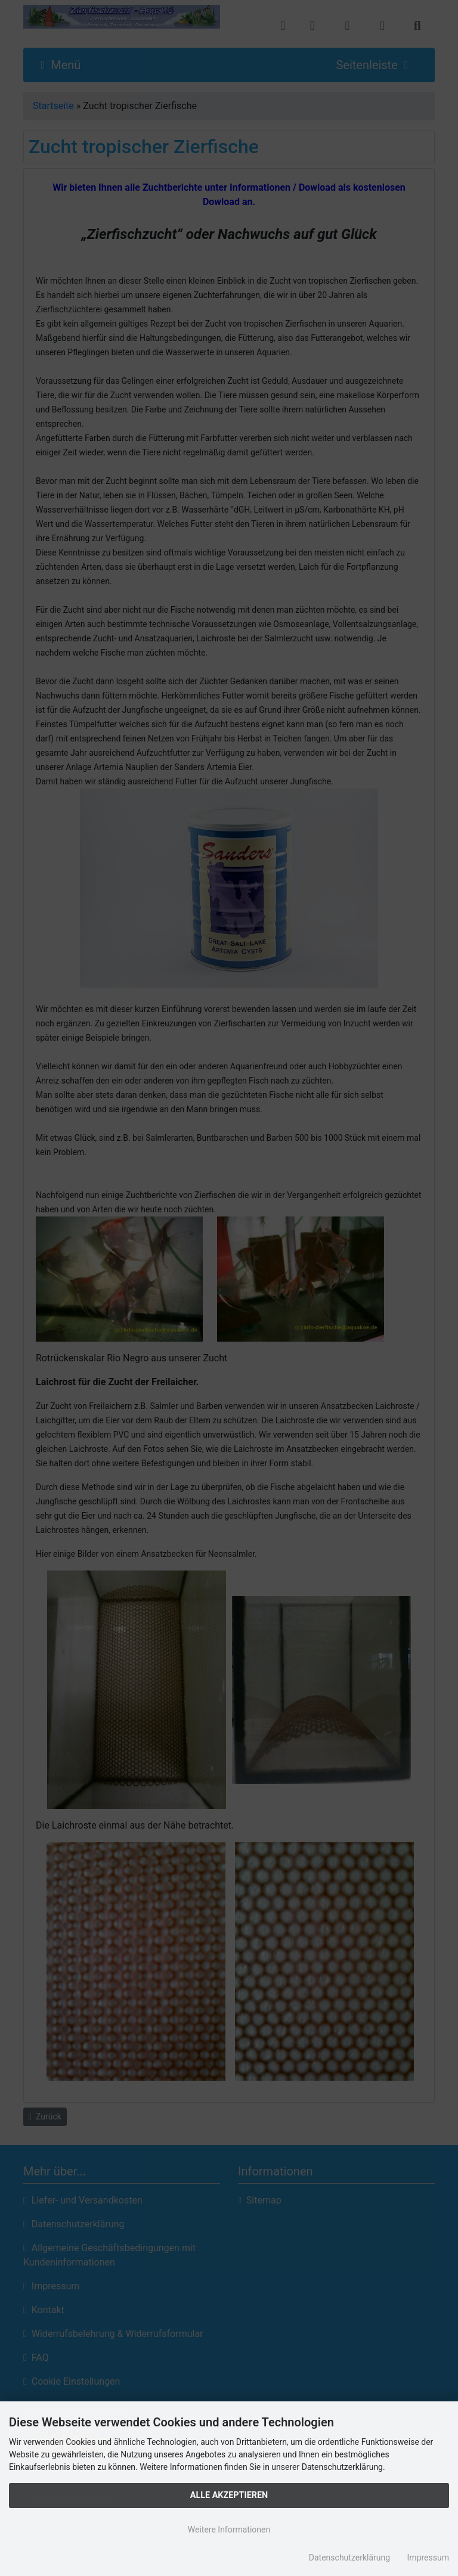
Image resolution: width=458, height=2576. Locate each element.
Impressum (428, 2557)
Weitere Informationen (229, 2529)
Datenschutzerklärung (349, 2557)
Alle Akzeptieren (229, 2495)
